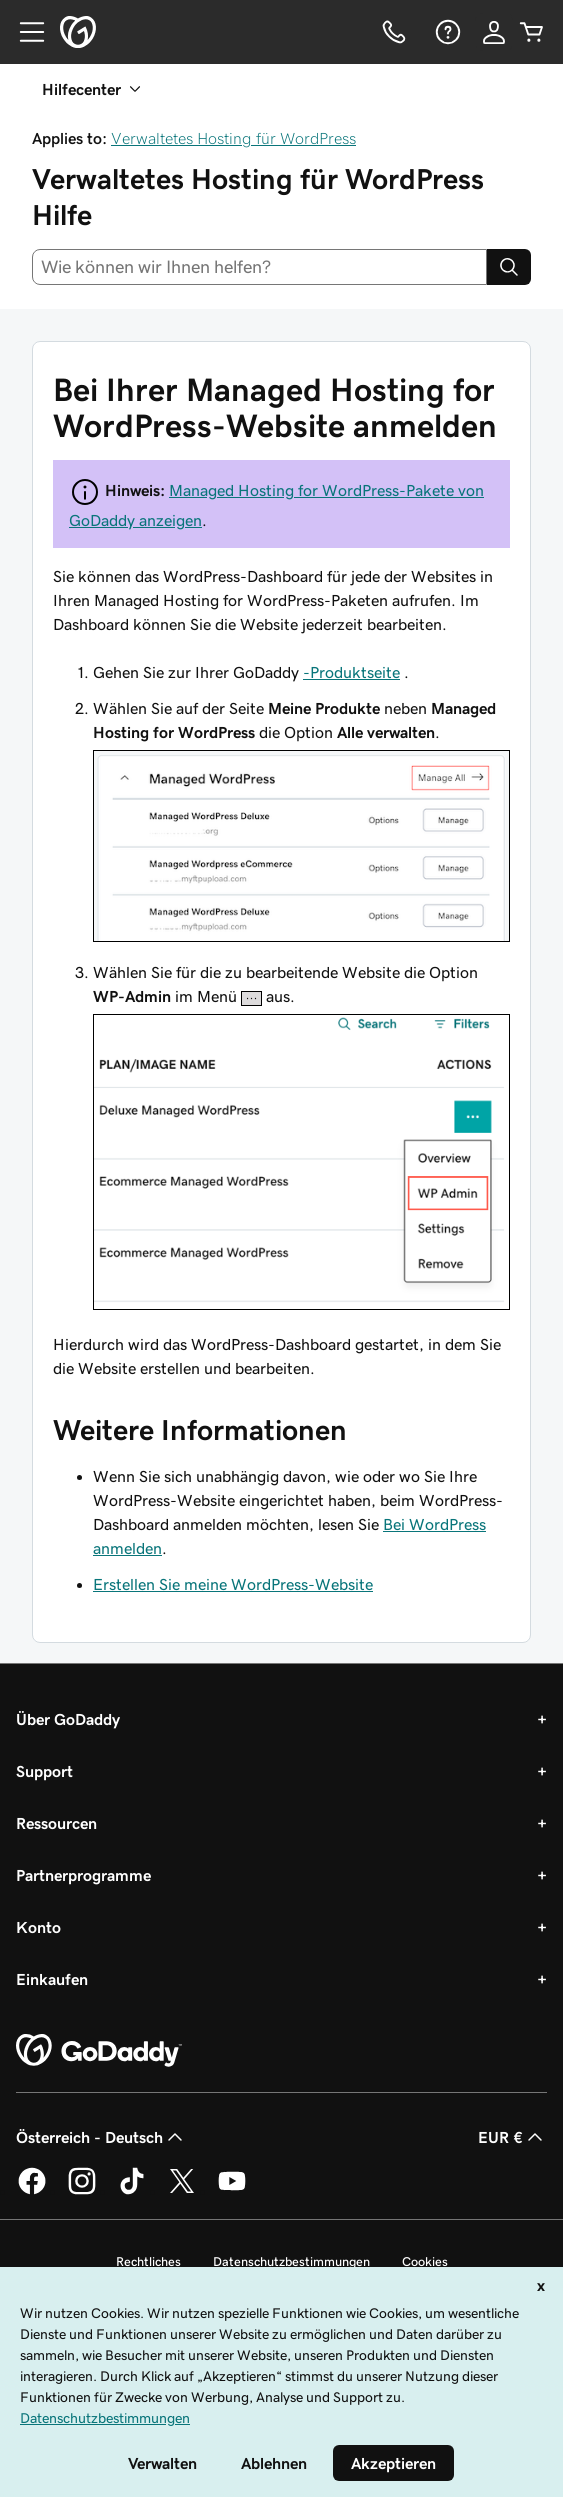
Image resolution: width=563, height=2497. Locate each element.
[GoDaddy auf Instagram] (82, 2191)
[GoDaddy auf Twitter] (182, 2191)
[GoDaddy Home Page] (99, 2051)
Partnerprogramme (83, 1875)
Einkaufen (52, 1979)
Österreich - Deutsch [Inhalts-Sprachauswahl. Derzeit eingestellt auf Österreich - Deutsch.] (101, 2137)
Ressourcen (56, 1823)
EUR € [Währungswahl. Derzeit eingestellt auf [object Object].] (512, 2137)
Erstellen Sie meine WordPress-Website (233, 1584)
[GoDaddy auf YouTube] (232, 2191)
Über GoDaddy (68, 1719)
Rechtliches (148, 2261)
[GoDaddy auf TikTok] (132, 2191)
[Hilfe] (446, 32)
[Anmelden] (494, 32)
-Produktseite (351, 672)
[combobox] (259, 267)
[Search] (509, 267)
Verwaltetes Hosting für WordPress (233, 138)
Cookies (425, 2261)
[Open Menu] (24, 32)
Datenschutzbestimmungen (291, 2261)
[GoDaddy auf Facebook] (32, 2191)
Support (44, 1771)
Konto (38, 1927)
